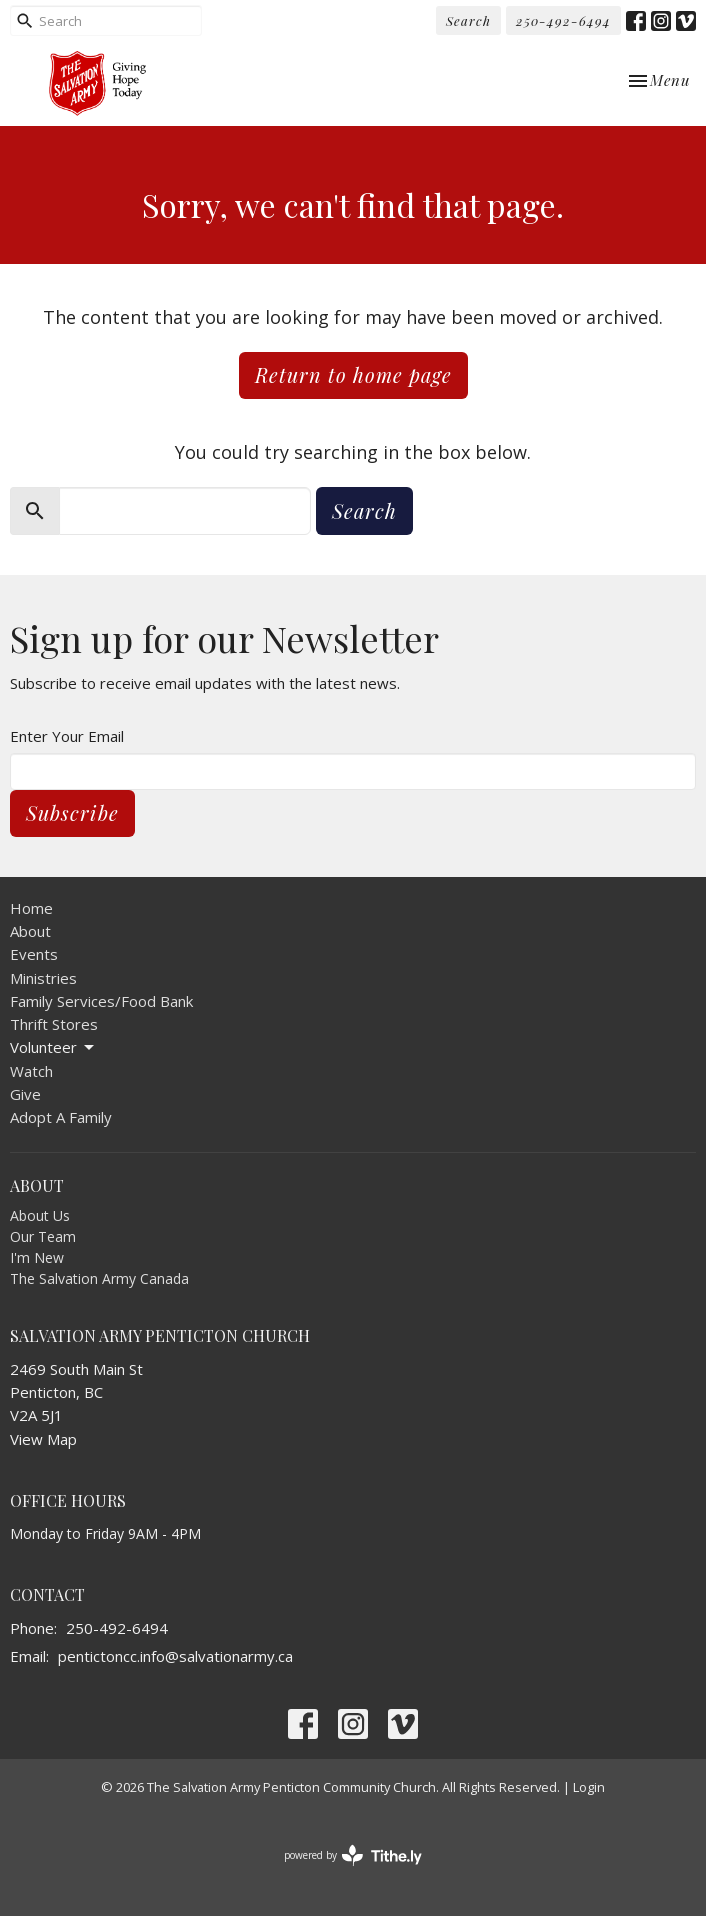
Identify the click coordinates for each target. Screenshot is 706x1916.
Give (25, 1094)
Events (34, 954)
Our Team (43, 1236)
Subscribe (72, 812)
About (30, 931)
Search (468, 20)
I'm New (37, 1257)
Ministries (43, 978)
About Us (40, 1215)
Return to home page (353, 374)
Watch (31, 1071)
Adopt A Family (61, 1117)
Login (589, 1787)
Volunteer (53, 1047)
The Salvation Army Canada (99, 1278)
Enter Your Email (67, 736)
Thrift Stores (54, 1024)
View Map (43, 1439)
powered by (353, 1855)
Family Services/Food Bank (101, 1001)
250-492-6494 (563, 20)
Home (31, 908)
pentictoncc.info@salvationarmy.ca (175, 1656)
